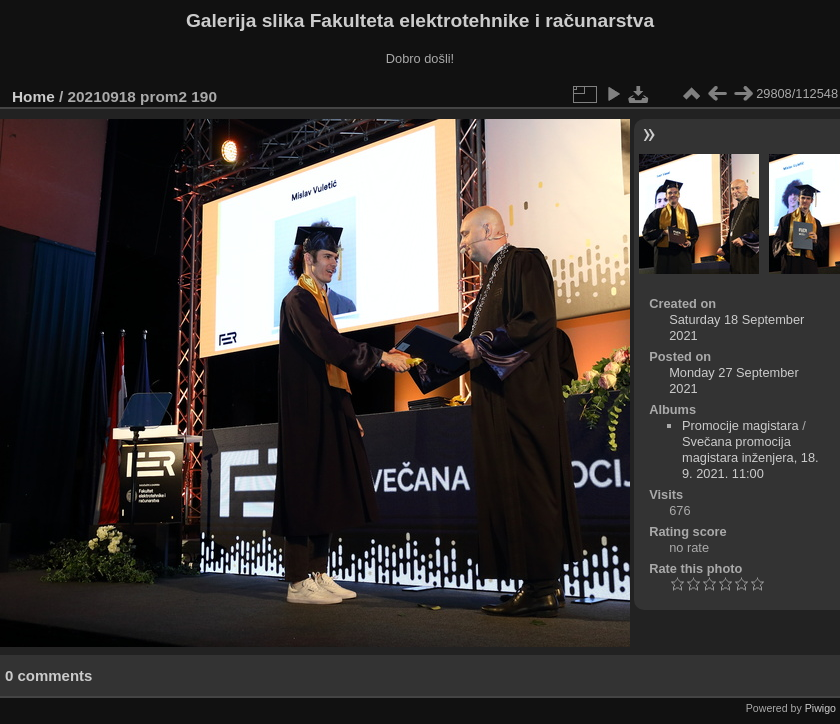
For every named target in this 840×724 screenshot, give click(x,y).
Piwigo (820, 708)
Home (33, 96)
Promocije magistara (740, 425)
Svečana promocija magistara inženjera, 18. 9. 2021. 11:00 (750, 457)
